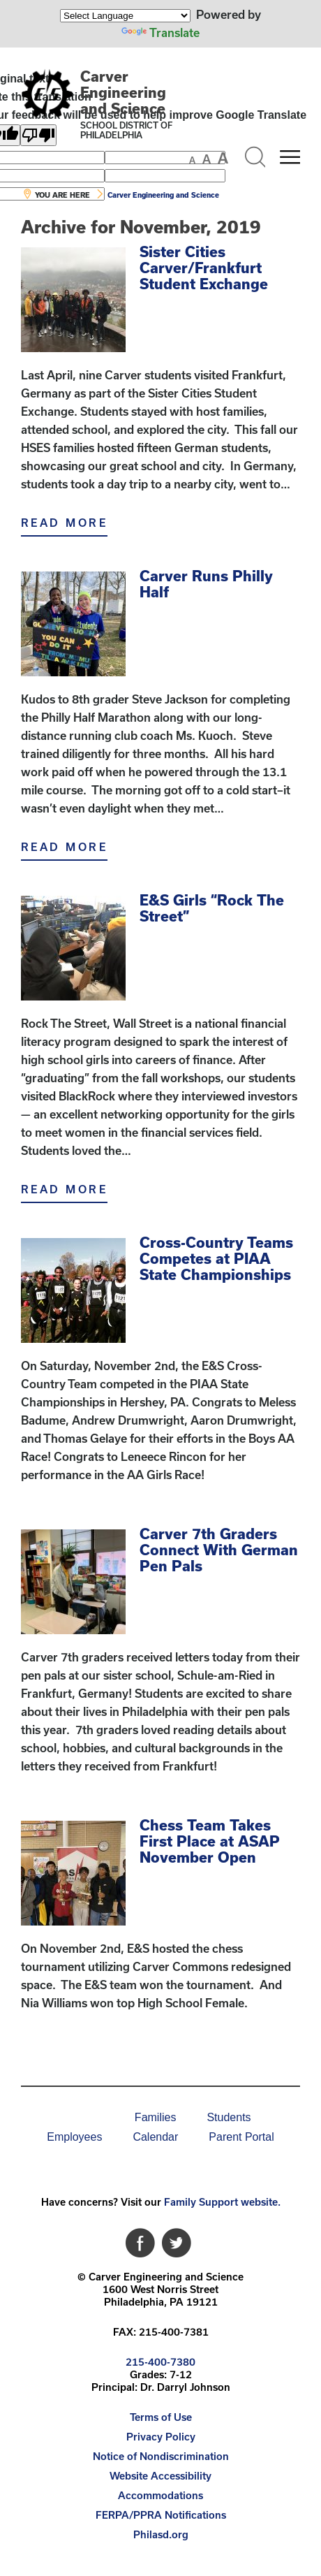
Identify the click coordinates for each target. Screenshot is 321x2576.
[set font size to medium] (206, 159)
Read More (64, 522)
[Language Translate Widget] (125, 15)
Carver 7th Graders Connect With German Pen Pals (219, 1549)
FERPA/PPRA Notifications (161, 2515)
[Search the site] (254, 157)
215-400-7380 (160, 2362)
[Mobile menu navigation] (289, 157)
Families (156, 2117)
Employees (74, 2137)
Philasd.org (160, 2534)
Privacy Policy (160, 2437)
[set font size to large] (223, 158)
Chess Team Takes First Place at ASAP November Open (210, 1841)
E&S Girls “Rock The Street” (212, 908)
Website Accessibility (160, 2476)
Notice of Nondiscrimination (161, 2456)
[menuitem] (71, 2117)
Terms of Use (161, 2417)
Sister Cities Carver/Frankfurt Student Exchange (204, 267)
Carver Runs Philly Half (206, 583)
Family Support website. (222, 2202)
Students (229, 2117)
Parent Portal (241, 2137)
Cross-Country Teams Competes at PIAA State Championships (216, 1258)
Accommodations (160, 2495)
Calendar (155, 2137)
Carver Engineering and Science (123, 92)
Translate (160, 32)
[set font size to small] (192, 160)
